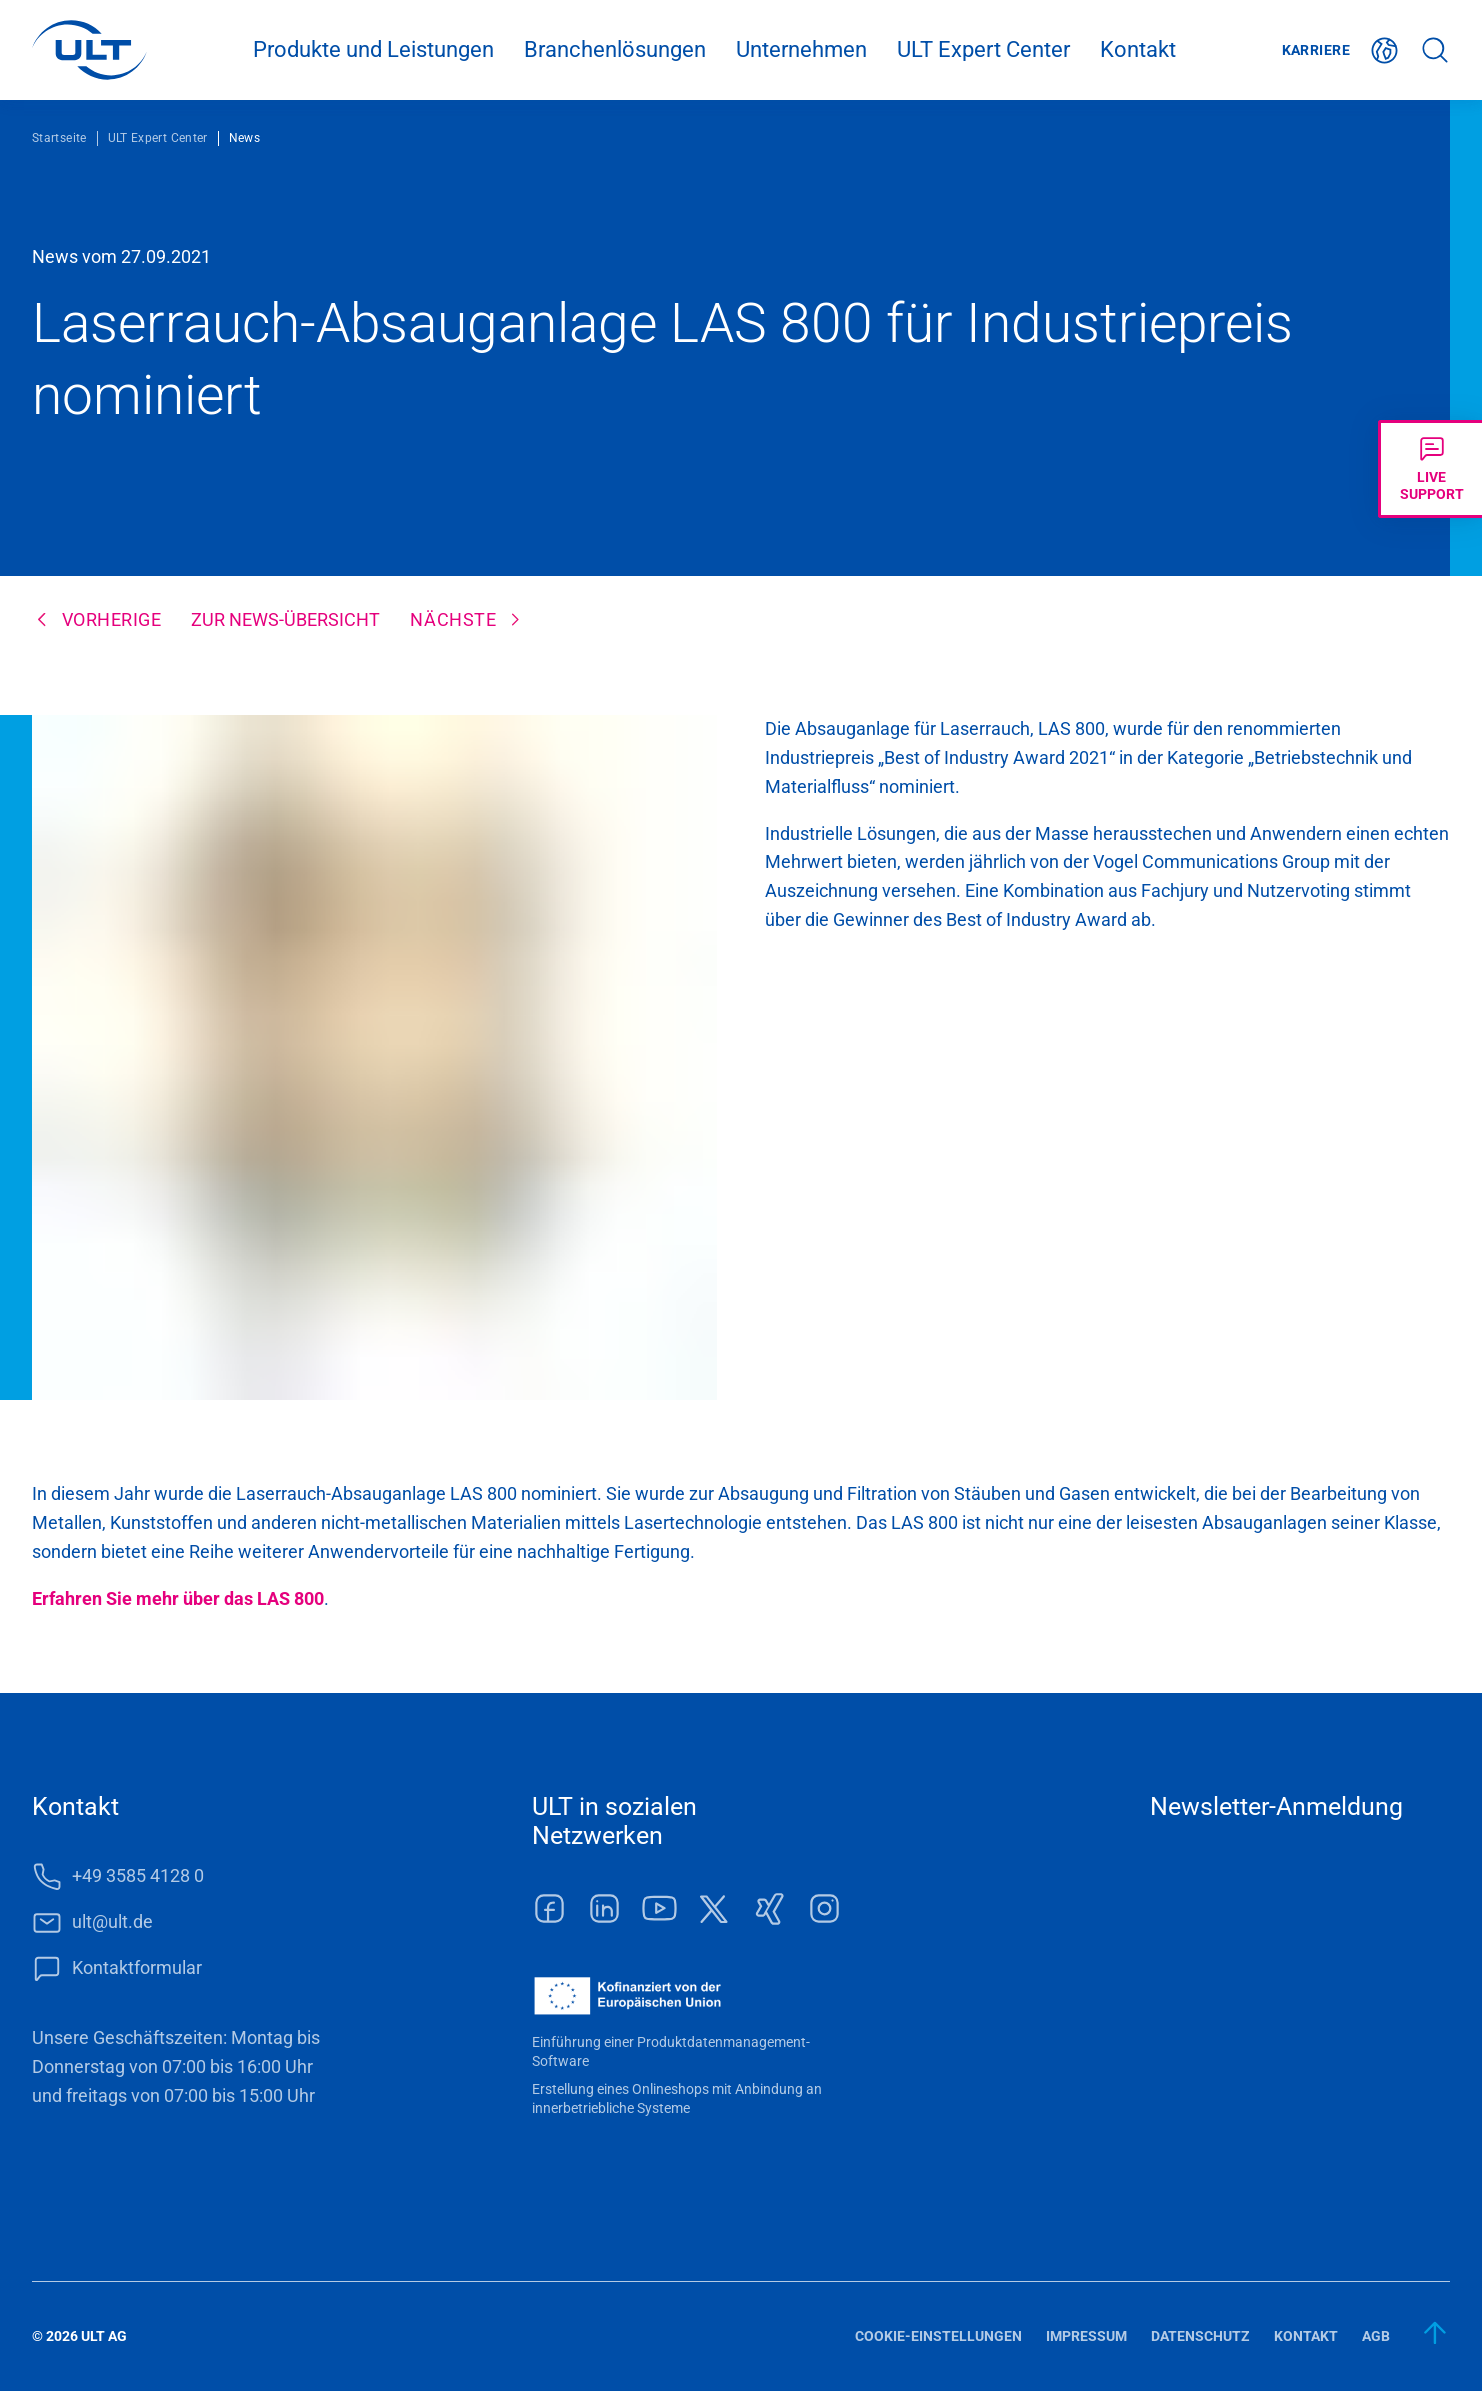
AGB (1376, 2336)
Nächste (453, 619)
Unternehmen (801, 49)
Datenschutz (1200, 2336)
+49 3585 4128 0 (138, 1875)
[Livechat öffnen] (1430, 469)
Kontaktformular (137, 1967)
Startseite (59, 138)
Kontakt (1138, 49)
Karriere (1316, 50)
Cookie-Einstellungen (938, 2336)
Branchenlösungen (615, 49)
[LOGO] (89, 50)
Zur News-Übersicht (285, 619)
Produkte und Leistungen (373, 49)
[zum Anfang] (1436, 2333)
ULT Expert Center (983, 49)
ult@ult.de (112, 1921)
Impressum (1086, 2336)
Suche (1435, 50)
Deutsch (1385, 50)
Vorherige (112, 619)
